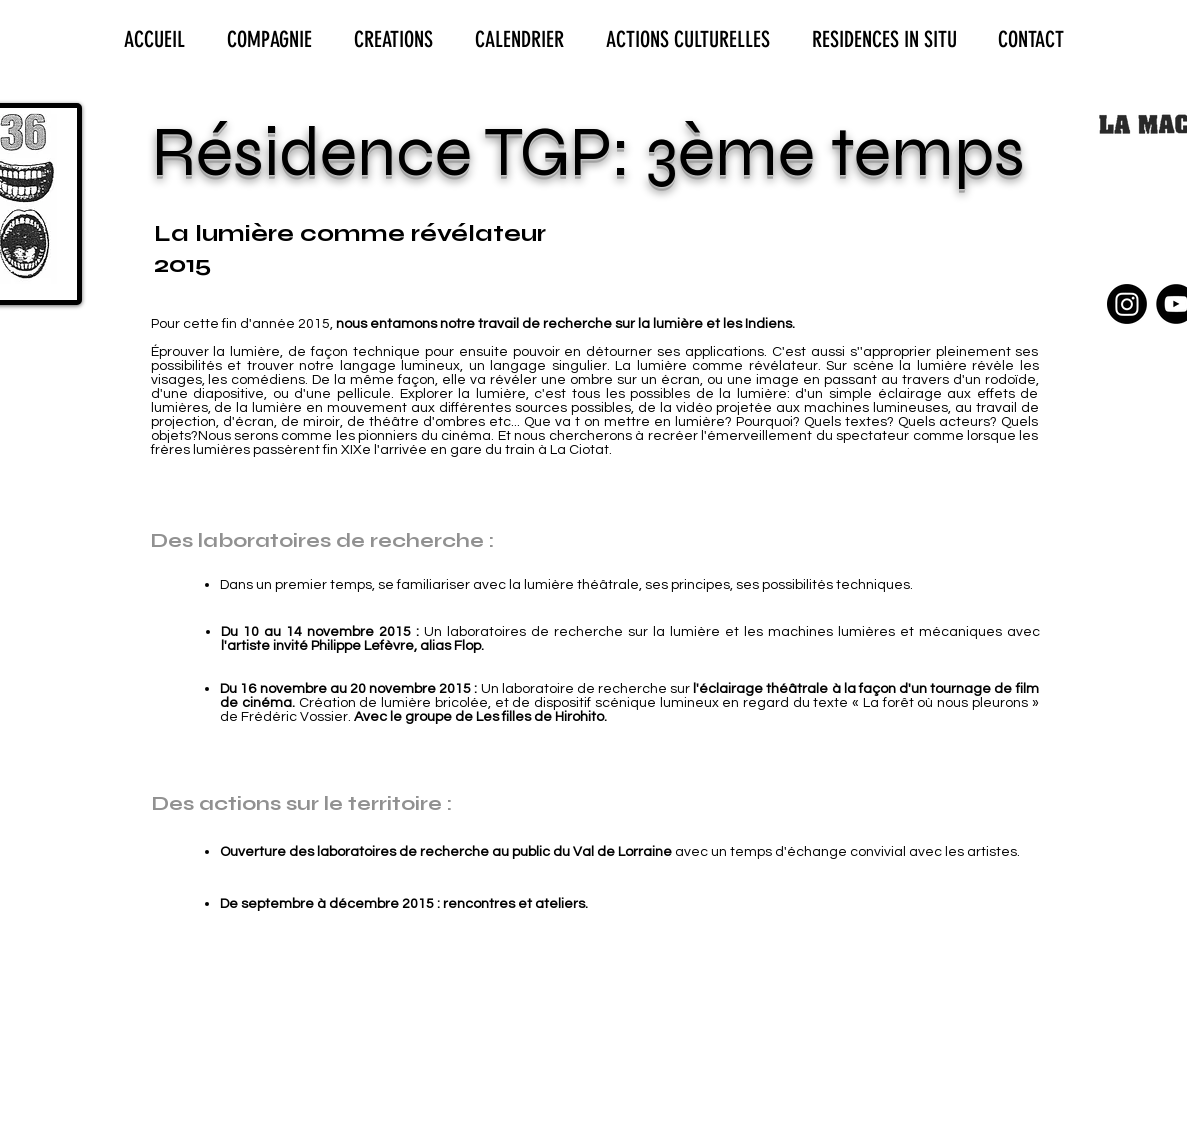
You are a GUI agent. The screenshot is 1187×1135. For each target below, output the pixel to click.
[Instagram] (1127, 304)
